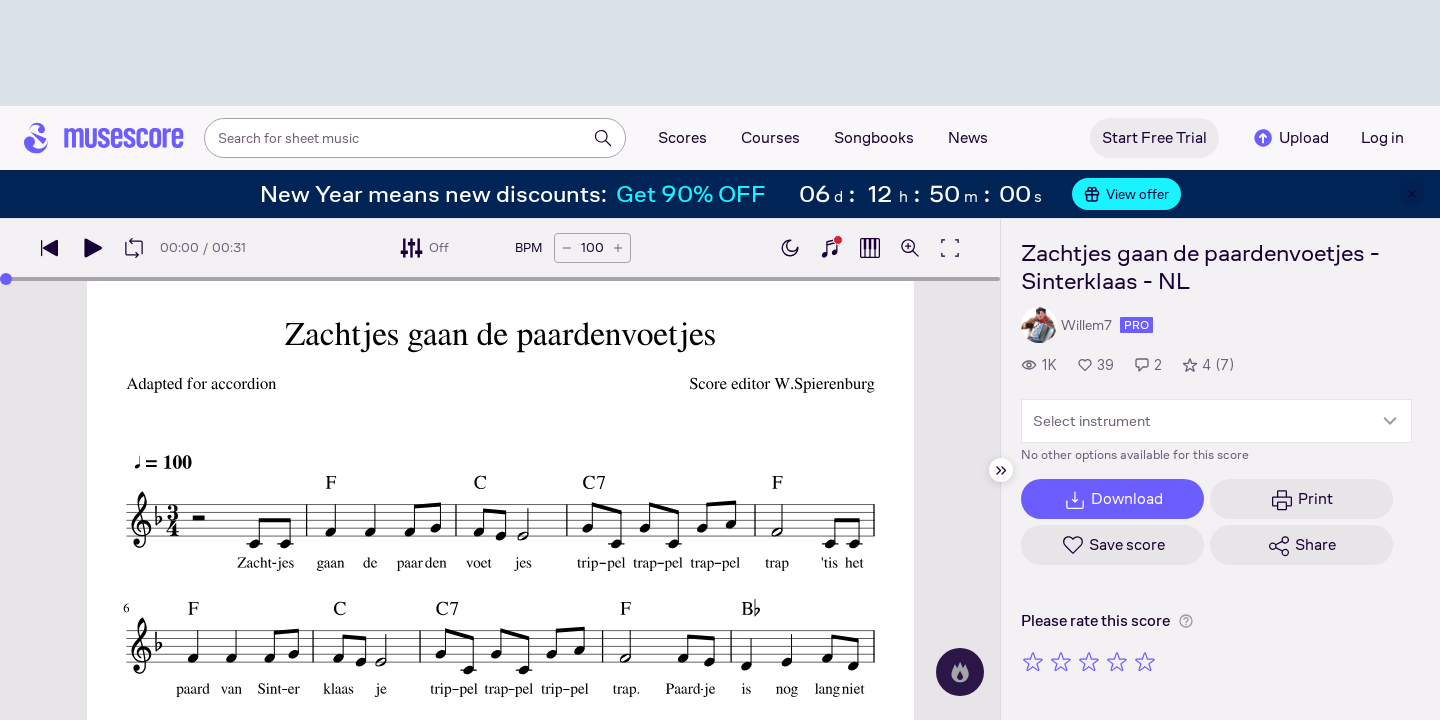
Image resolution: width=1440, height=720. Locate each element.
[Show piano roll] (870, 248)
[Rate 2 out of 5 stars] (1061, 661)
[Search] (603, 138)
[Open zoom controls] (910, 248)
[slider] (6, 279)
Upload (1290, 138)
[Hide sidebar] (1001, 470)
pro (1136, 325)
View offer (1126, 194)
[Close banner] (1412, 194)
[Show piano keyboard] (830, 248)
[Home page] (104, 138)
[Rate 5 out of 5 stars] (1145, 661)
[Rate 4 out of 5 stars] (1117, 661)
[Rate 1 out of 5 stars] (1033, 661)
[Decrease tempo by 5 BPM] (567, 248)
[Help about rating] (1186, 621)
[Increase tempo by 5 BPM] (618, 248)
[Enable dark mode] (790, 248)
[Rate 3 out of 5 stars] (1089, 661)
